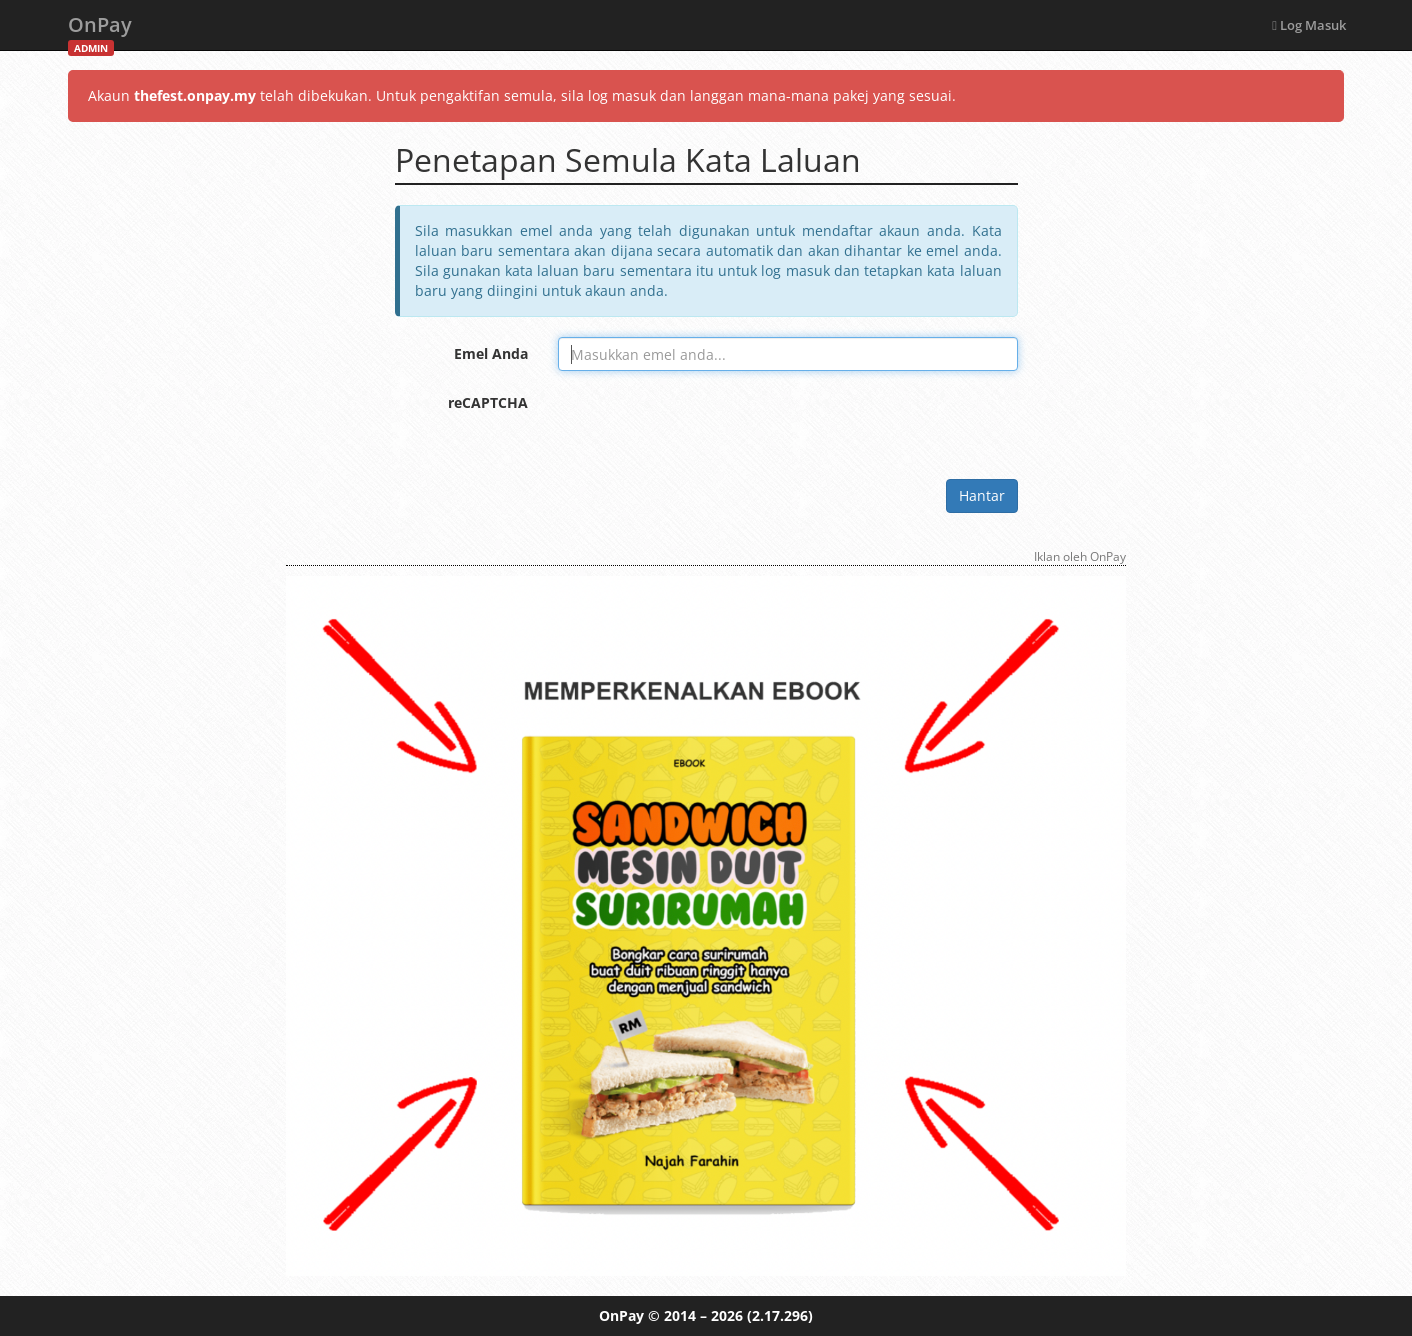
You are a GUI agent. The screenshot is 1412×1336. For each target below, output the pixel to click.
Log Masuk (1309, 25)
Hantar (982, 495)
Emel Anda (491, 353)
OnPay (100, 30)
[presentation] (710, 425)
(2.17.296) (780, 1315)
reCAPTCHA (488, 402)
